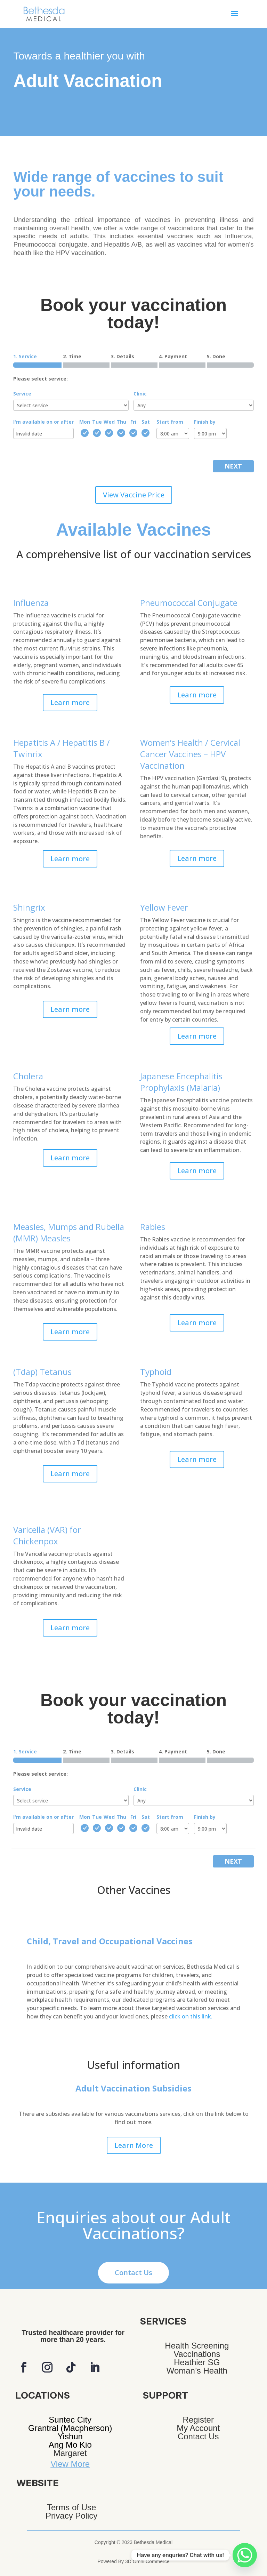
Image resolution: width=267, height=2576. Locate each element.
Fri (133, 421)
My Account (198, 2428)
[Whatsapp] (245, 2555)
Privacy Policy (71, 2515)
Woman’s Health (197, 2370)
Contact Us (133, 2272)
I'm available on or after (43, 421)
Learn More (133, 2145)
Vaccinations (196, 2354)
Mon (84, 421)
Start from (169, 421)
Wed (109, 421)
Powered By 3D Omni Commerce (134, 2561)
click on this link (190, 2016)
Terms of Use (71, 2507)
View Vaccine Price (133, 494)
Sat (145, 421)
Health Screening (197, 2345)
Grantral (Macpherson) (70, 2428)
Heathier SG (197, 2362)
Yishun (70, 2436)
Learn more (70, 702)
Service (22, 393)
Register (198, 2419)
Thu (121, 421)
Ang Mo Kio (70, 2444)
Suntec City (70, 2419)
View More (70, 2464)
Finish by (205, 421)
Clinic (140, 393)
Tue (97, 421)
